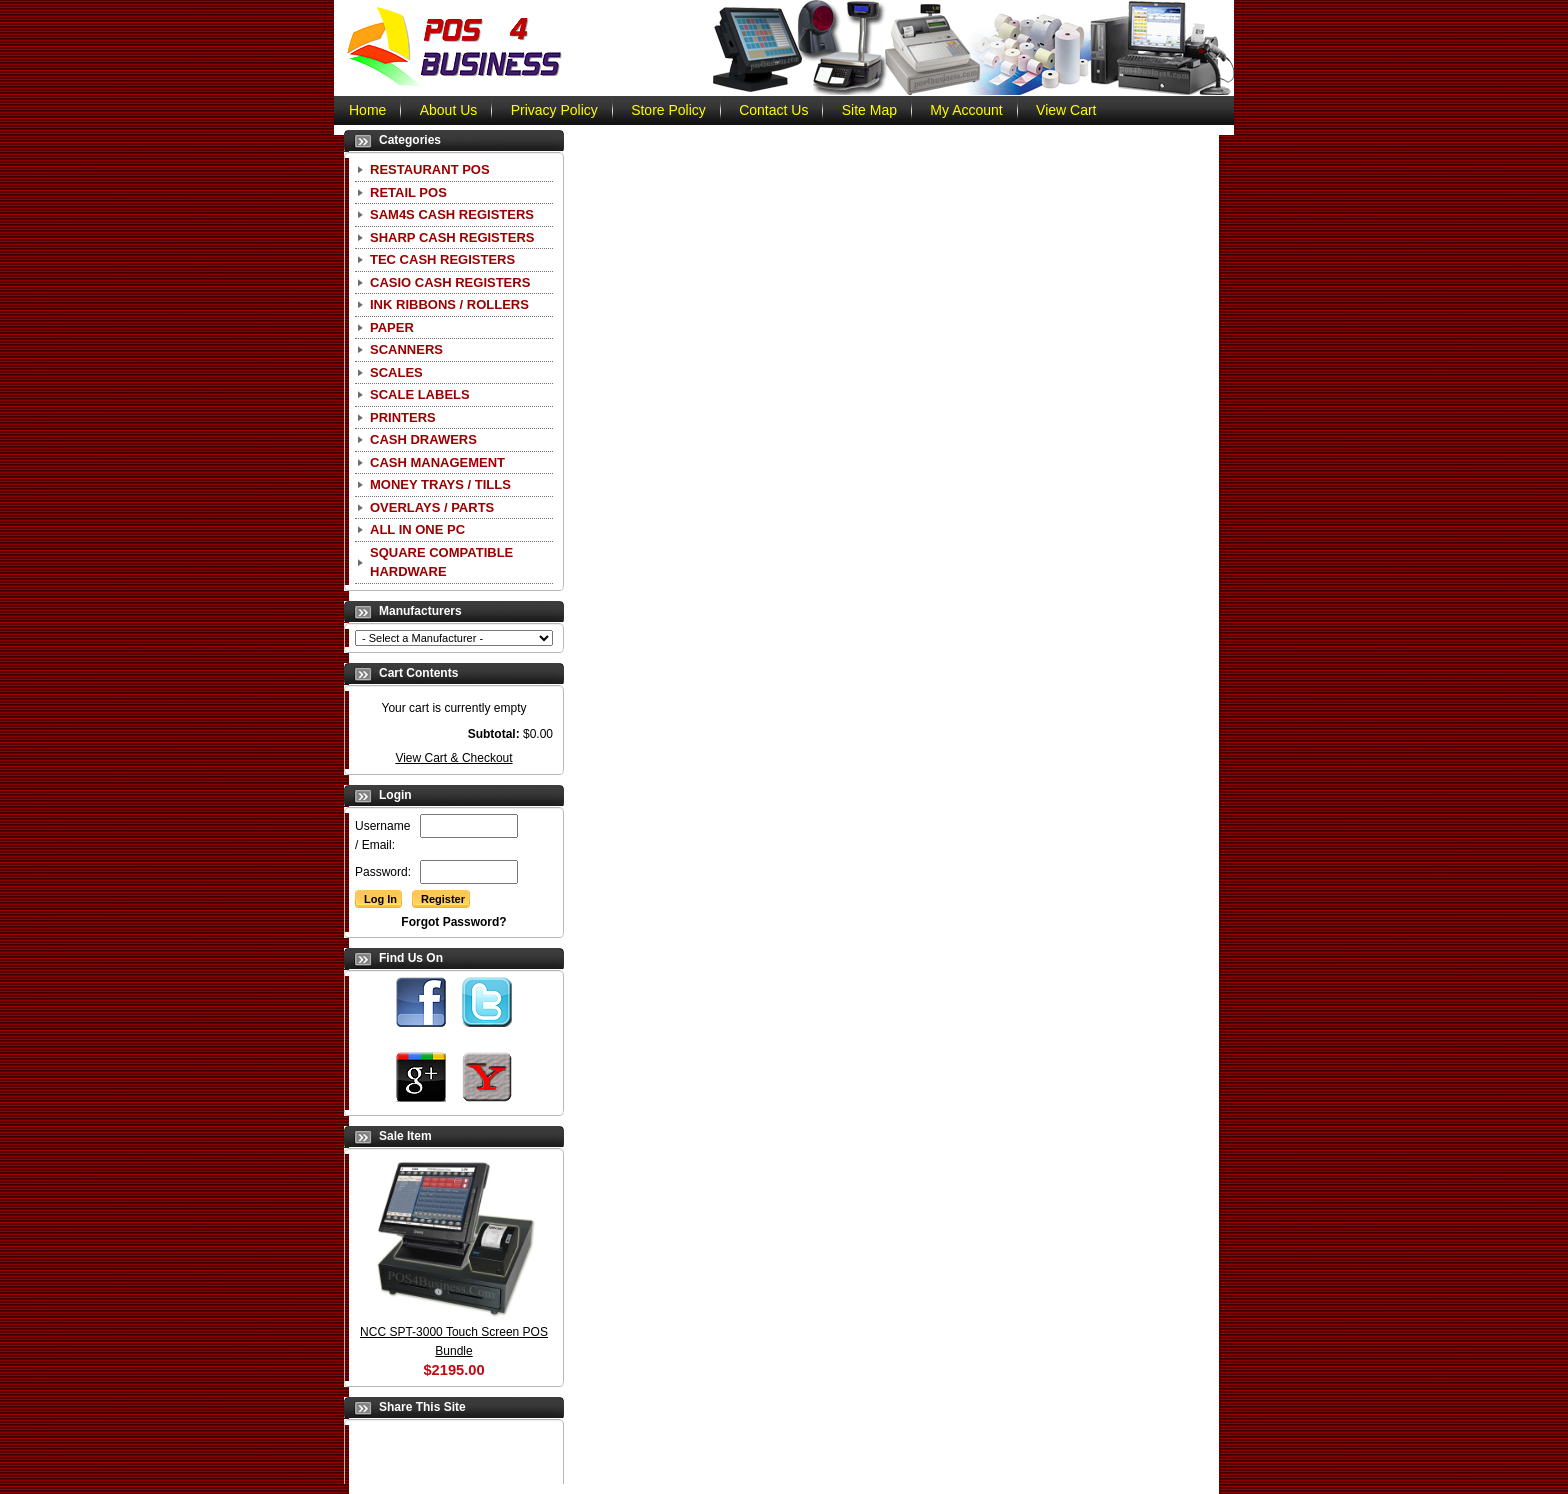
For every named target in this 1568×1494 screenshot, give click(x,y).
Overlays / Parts (432, 507)
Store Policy (668, 110)
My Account (966, 110)
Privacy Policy (554, 110)
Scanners (406, 349)
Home (367, 110)
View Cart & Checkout (453, 758)
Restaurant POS (430, 169)
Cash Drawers (423, 439)
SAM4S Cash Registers (452, 214)
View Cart (1066, 110)
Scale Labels (420, 394)
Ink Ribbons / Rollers (449, 304)
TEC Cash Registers (442, 259)
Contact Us (773, 110)
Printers (403, 417)
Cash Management (437, 462)
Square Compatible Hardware (441, 562)
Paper (392, 327)
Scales (396, 372)
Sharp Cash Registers (452, 237)
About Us (449, 110)
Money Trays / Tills (440, 484)
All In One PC (417, 529)
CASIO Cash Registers (450, 282)
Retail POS (408, 192)
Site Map (869, 110)
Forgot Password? (453, 922)
